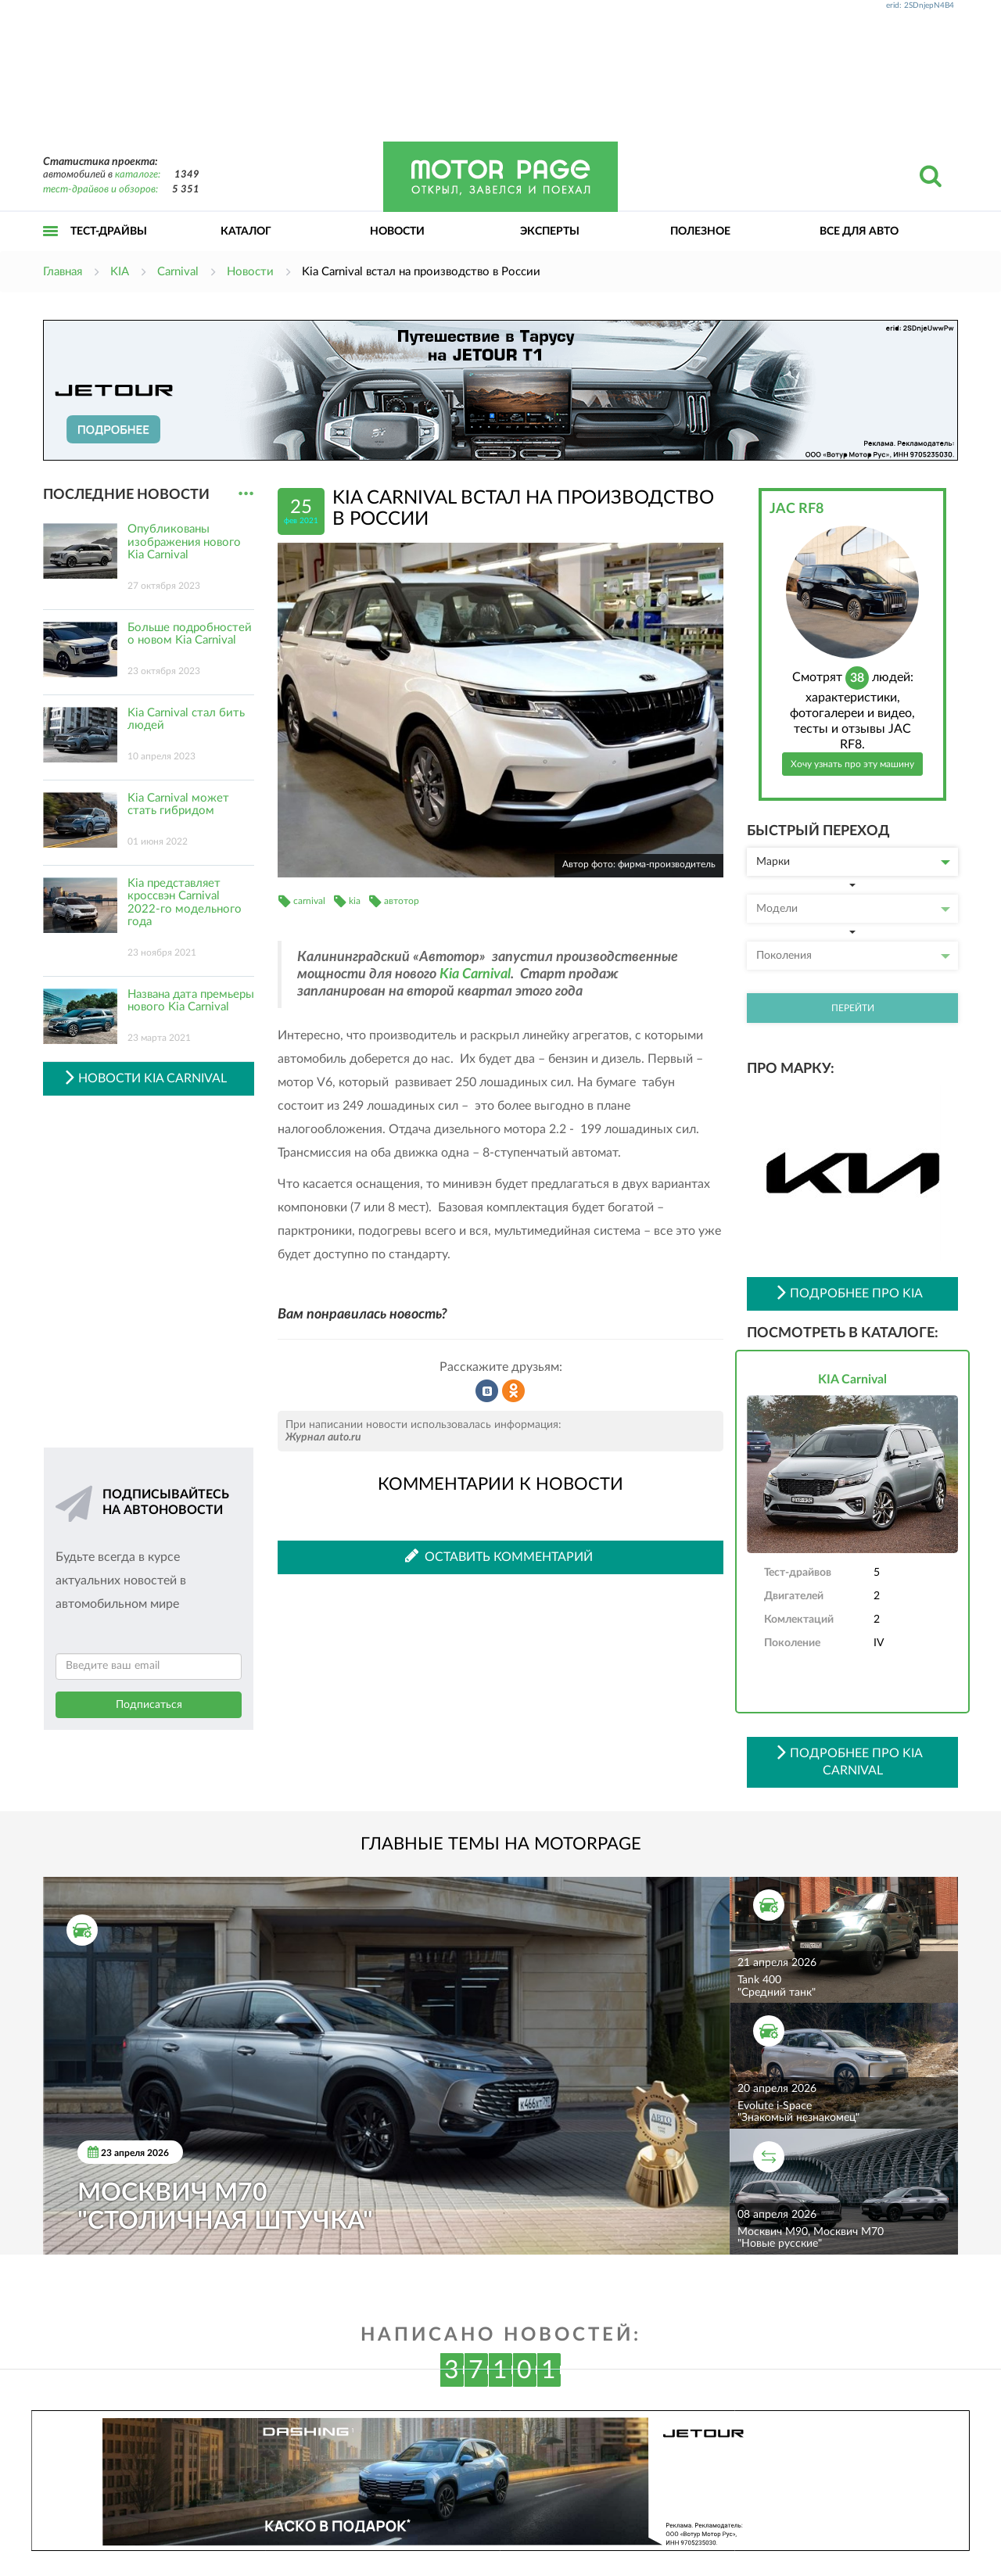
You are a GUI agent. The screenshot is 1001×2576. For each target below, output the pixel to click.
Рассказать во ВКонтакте (487, 1391)
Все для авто (859, 231)
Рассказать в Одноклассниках (514, 1391)
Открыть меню (51, 248)
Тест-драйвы (108, 231)
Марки (853, 861)
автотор (401, 901)
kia (355, 901)
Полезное (700, 231)
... (246, 494)
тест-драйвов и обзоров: (100, 190)
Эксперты (549, 231)
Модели (853, 908)
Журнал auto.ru (323, 1437)
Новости (397, 231)
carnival (309, 901)
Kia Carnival (475, 974)
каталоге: (137, 175)
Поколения (853, 955)
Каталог (246, 231)
